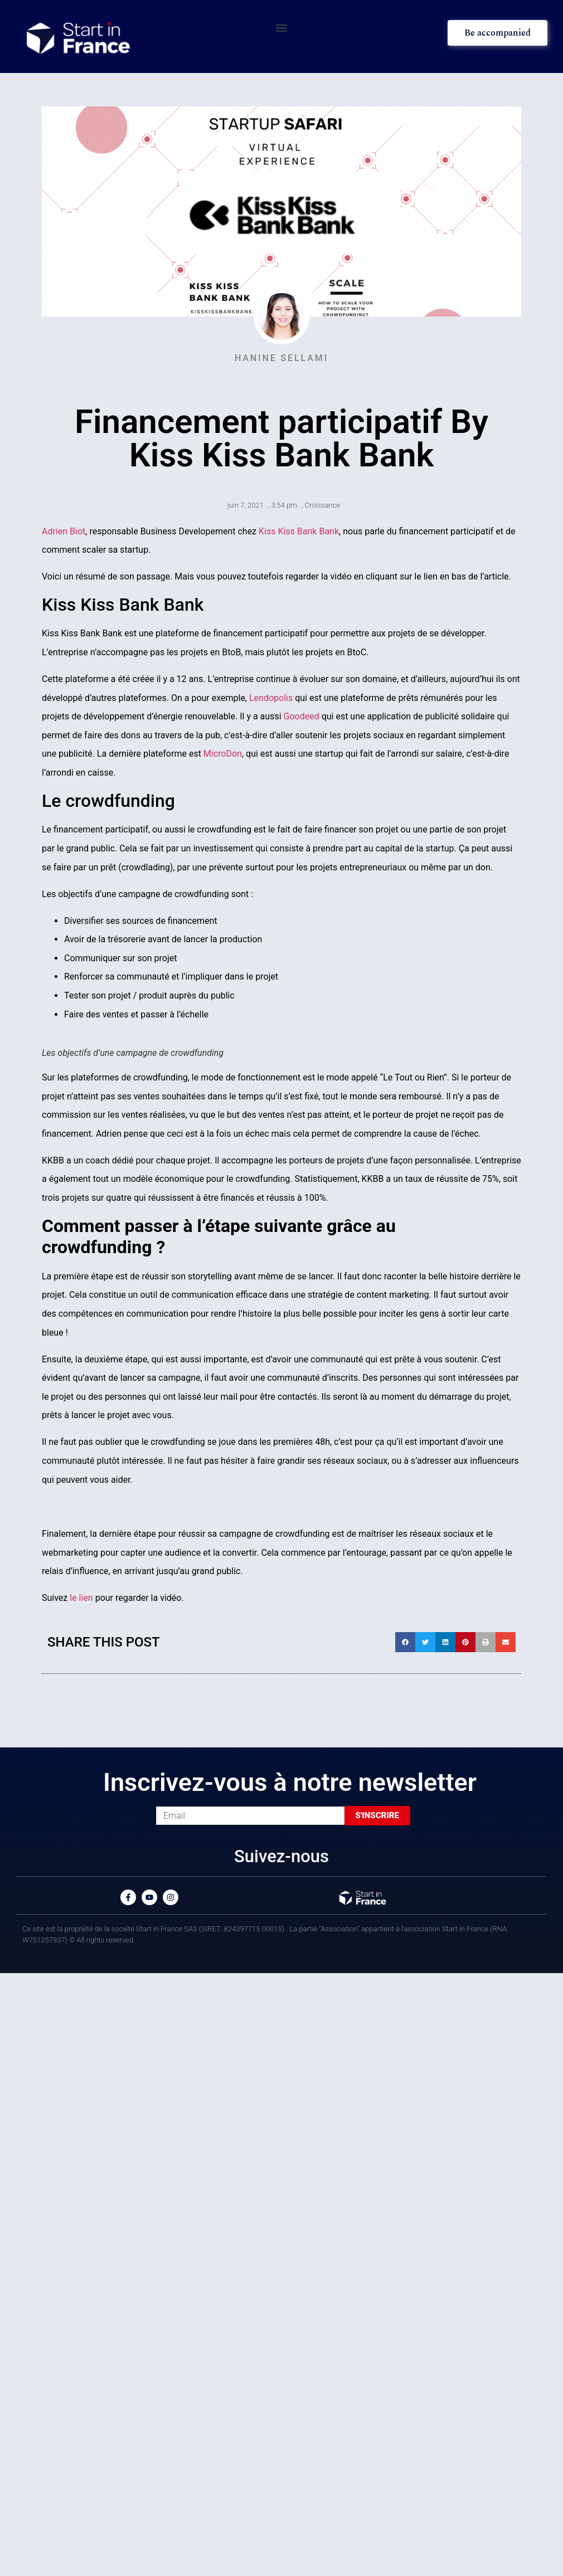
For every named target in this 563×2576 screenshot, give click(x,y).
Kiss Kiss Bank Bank (299, 531)
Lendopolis (271, 698)
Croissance (323, 505)
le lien (81, 1598)
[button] (281, 28)
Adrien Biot (63, 531)
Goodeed (301, 716)
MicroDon (222, 753)
